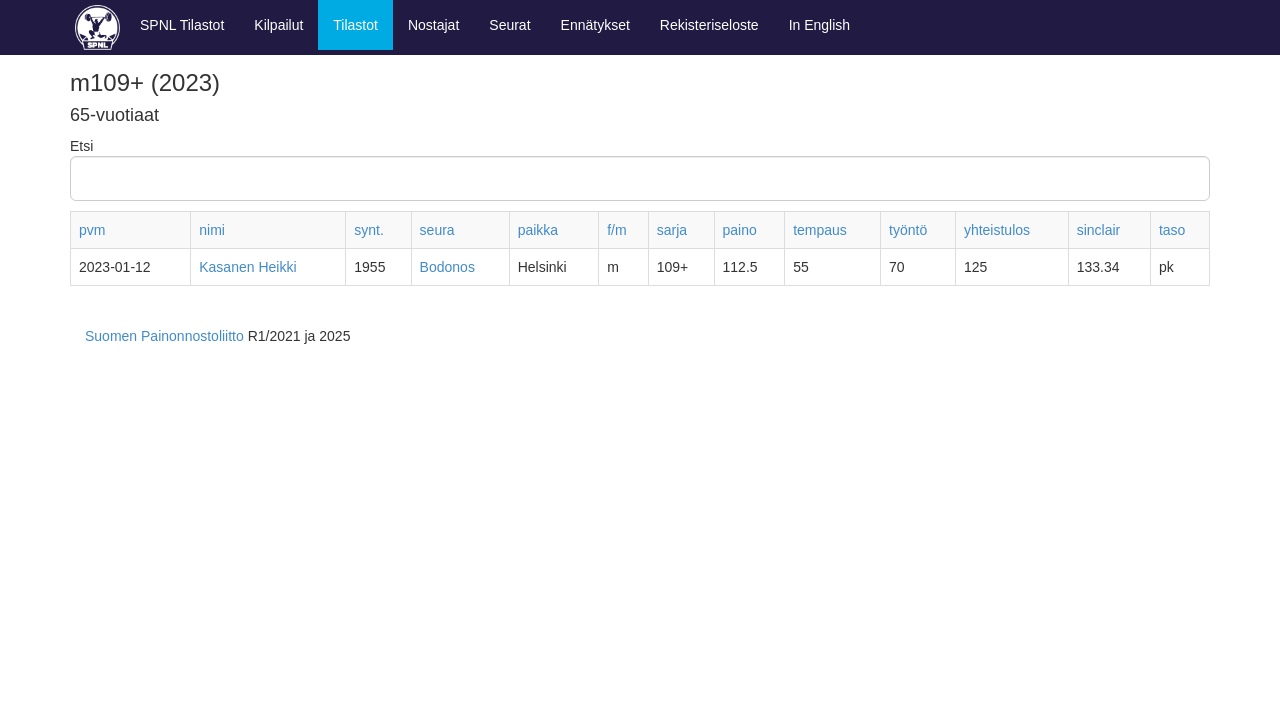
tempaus (820, 230)
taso (1172, 230)
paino (740, 230)
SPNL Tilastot (182, 25)
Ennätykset (595, 25)
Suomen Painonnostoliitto (164, 336)
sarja (672, 230)
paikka (538, 230)
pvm (92, 230)
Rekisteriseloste (709, 25)
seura (437, 230)
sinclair (1099, 230)
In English (819, 25)
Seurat (509, 25)
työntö (908, 230)
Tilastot (355, 25)
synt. (369, 230)
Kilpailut (278, 25)
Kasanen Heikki (247, 267)
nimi (212, 230)
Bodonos (447, 267)
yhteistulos (997, 230)
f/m (616, 230)
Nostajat (433, 25)
